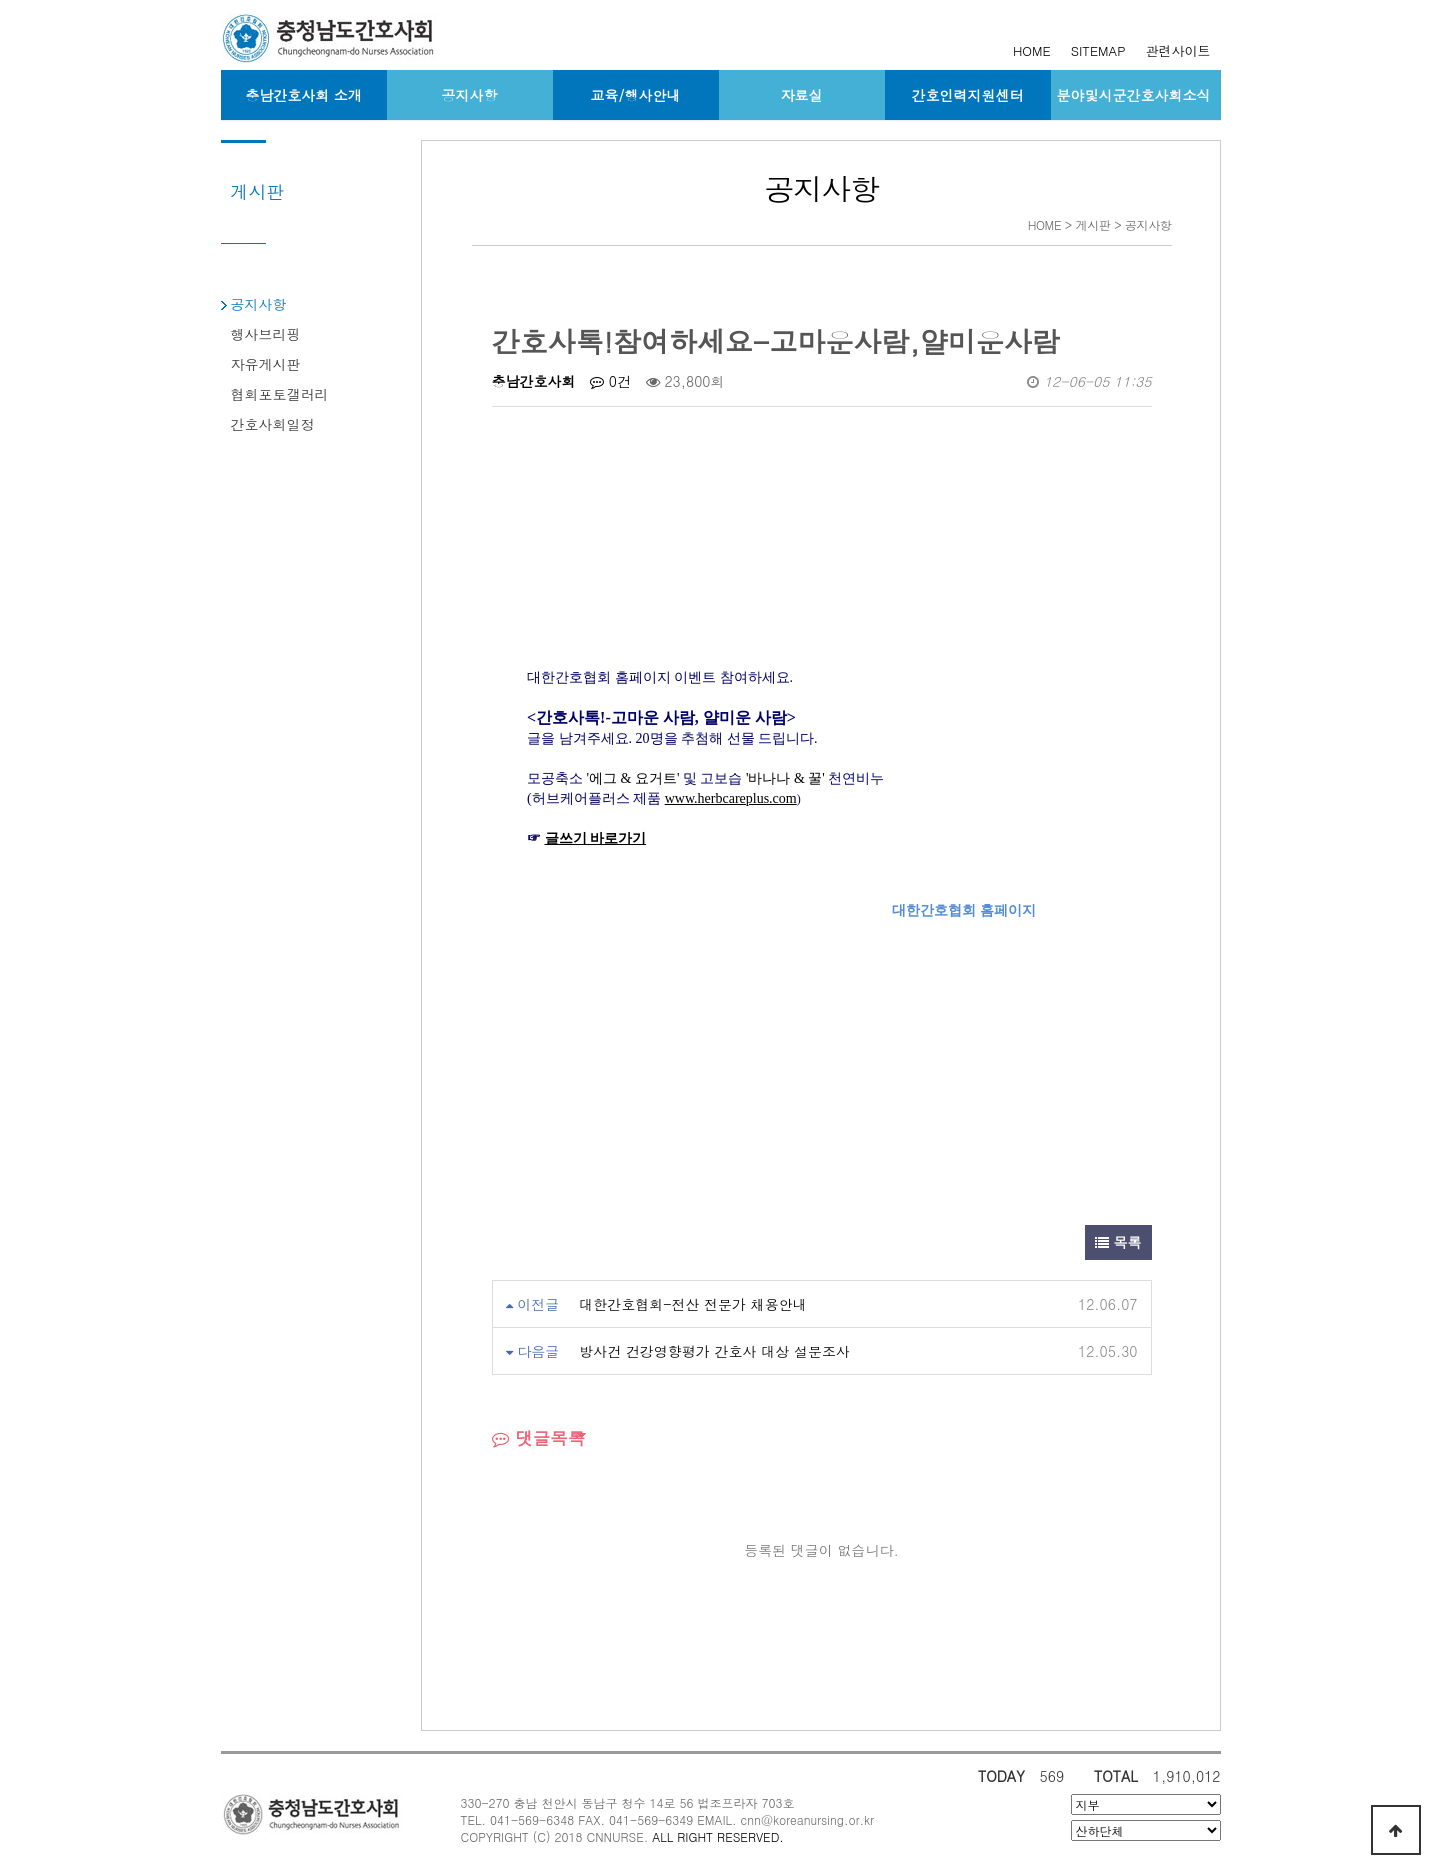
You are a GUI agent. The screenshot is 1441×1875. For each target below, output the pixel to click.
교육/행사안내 (636, 95)
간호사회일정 (273, 424)
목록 (1118, 1242)
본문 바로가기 (0, 0)
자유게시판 (266, 364)
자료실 (802, 95)
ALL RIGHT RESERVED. (718, 1836)
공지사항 (470, 95)
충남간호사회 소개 (303, 95)
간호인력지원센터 (968, 95)
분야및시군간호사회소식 (1134, 95)
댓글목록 (539, 1437)
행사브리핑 (266, 334)
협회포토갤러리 (280, 394)
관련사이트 (1178, 50)
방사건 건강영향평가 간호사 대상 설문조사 (714, 1351)
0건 (610, 381)
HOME (1032, 50)
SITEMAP (1098, 50)
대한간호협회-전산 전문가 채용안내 (693, 1304)
